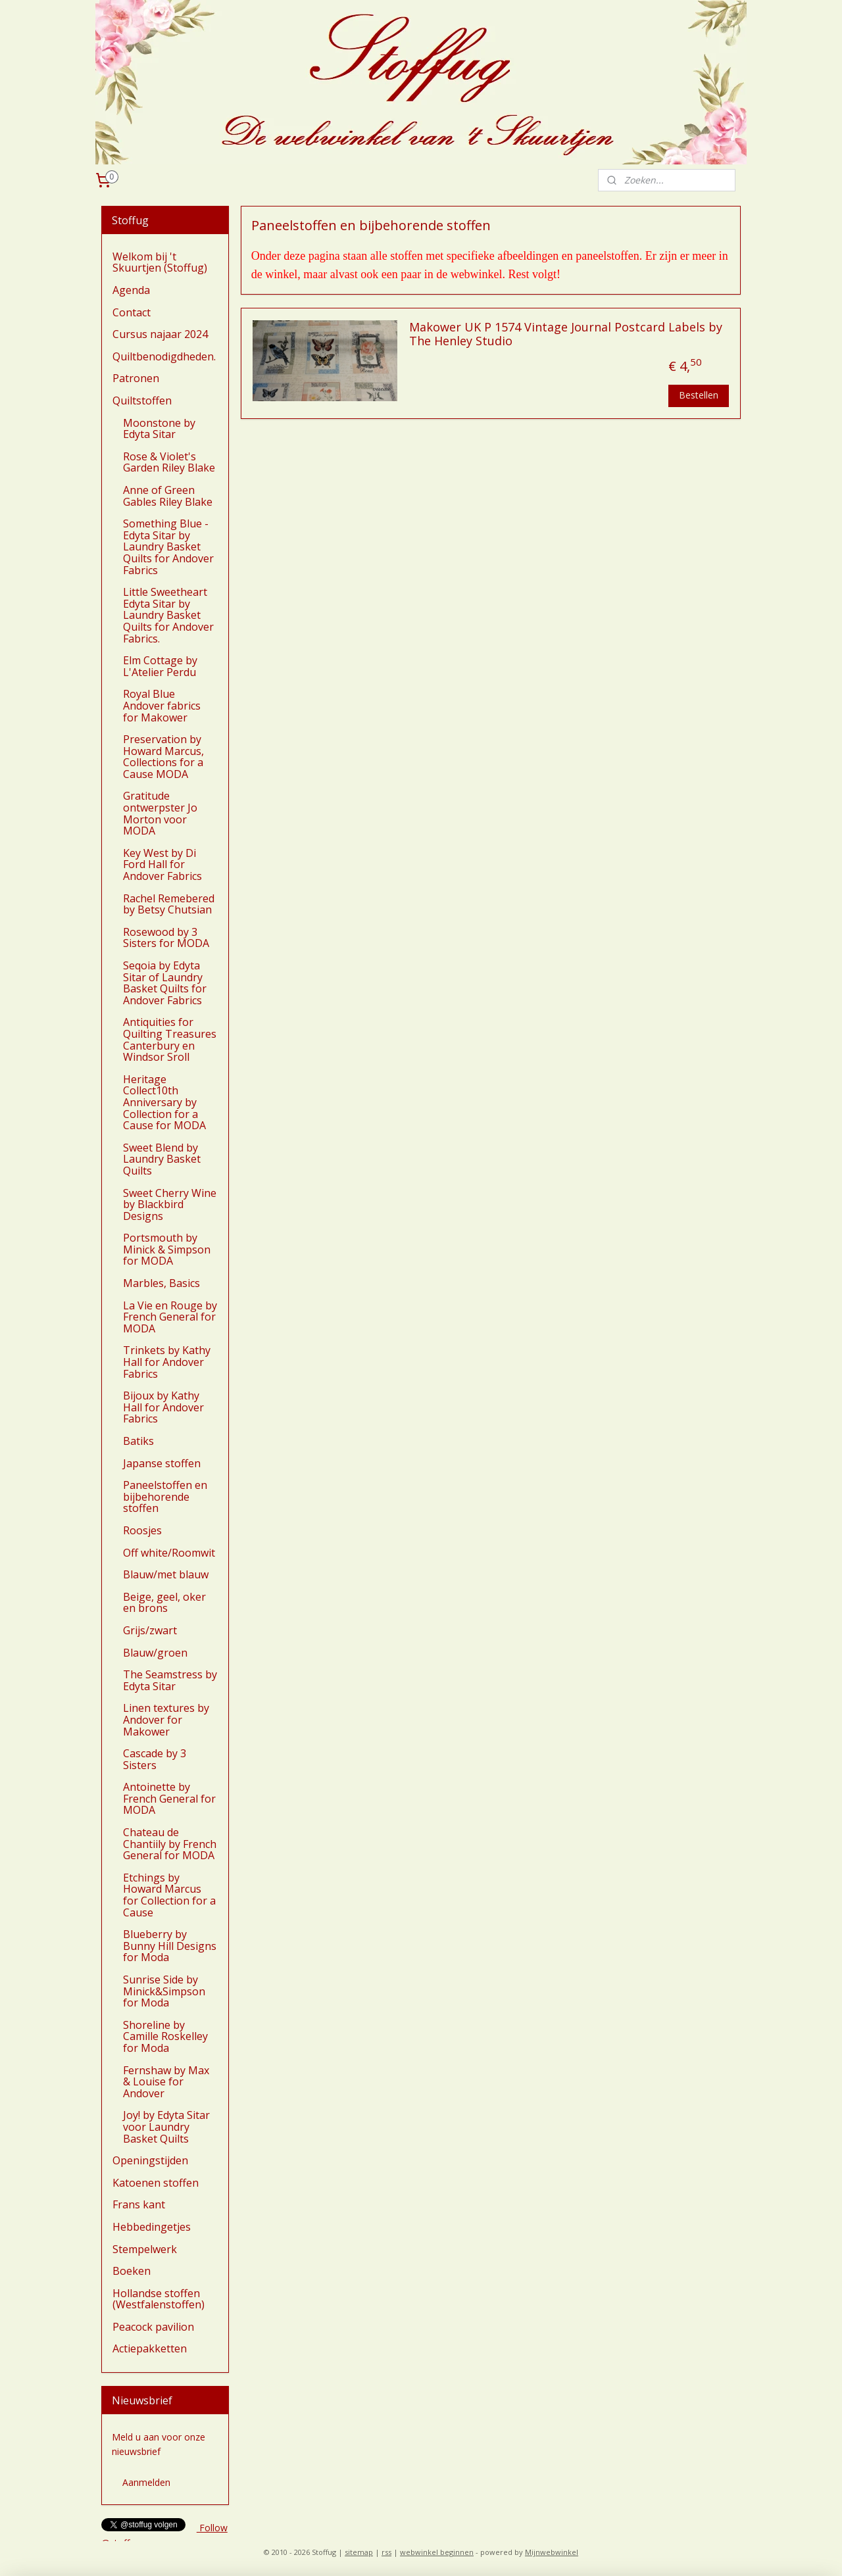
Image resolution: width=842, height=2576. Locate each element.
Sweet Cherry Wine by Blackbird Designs (169, 1204)
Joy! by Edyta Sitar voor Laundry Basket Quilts (166, 2126)
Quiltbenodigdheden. (164, 356)
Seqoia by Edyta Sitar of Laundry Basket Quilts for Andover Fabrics (165, 983)
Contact (131, 312)
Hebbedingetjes (151, 2227)
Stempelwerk (144, 2249)
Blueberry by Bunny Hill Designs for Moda (169, 1945)
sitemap (359, 2552)
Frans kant (138, 2204)
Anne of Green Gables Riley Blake (167, 496)
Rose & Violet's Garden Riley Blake (169, 462)
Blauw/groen (155, 1652)
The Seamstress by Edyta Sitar (170, 1680)
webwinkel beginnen (437, 2552)
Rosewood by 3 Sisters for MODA (166, 938)
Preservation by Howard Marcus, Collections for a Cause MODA (163, 756)
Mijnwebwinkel (551, 2552)
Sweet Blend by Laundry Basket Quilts (162, 1159)
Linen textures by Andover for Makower (166, 1719)
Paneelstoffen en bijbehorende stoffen (165, 1496)
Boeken (131, 2271)
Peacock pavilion (153, 2327)
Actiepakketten (149, 2348)
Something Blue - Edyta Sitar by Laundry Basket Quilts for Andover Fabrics (168, 546)
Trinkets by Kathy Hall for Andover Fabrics (166, 1361)
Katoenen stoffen (155, 2182)
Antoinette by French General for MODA (169, 1798)
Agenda (131, 290)
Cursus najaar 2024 (160, 334)
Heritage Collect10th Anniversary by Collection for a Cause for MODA (164, 1102)
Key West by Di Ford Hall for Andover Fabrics (162, 864)
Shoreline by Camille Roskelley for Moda (165, 2036)
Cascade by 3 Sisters (154, 1759)
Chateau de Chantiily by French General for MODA (169, 1843)
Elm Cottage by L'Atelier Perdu (160, 666)
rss (386, 2552)
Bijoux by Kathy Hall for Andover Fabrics (163, 1407)
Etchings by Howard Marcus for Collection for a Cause (169, 1895)
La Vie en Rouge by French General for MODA (170, 1317)
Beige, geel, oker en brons (164, 1603)
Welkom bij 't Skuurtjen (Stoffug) (159, 262)
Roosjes (142, 1530)
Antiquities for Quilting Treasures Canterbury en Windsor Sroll (169, 1039)
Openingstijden (150, 2160)
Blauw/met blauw (166, 1574)
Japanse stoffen (162, 1463)
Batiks (138, 1441)
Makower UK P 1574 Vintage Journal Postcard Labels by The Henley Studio (565, 334)
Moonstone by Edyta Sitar (159, 429)
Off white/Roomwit (169, 1552)
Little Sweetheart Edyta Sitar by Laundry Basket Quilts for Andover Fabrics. (168, 615)
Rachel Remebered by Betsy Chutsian (168, 904)
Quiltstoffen (142, 400)
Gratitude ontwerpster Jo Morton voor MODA (160, 813)
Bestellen (698, 395)
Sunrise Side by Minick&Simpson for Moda (164, 1991)
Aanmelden (146, 2482)
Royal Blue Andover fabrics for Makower (162, 705)
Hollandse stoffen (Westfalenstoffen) (158, 2299)
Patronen (135, 378)
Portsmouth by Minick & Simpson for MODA (166, 1249)
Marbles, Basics (161, 1283)
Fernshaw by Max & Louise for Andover (166, 2082)
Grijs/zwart (150, 1630)
